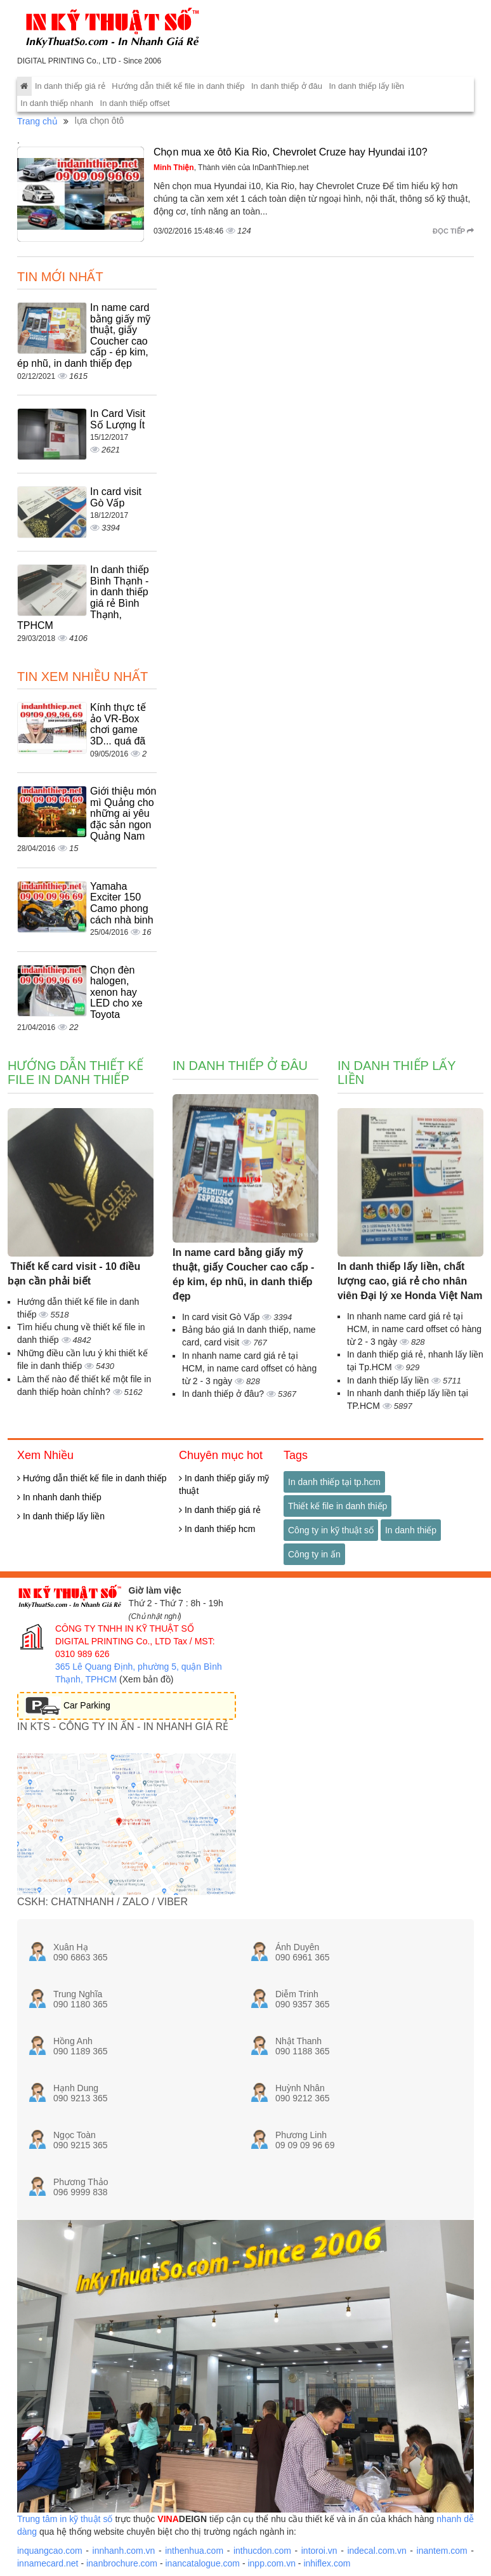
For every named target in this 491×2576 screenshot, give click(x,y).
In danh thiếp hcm (217, 1529)
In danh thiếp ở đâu (286, 86)
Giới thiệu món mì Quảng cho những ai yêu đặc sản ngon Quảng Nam (123, 813)
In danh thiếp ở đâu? (224, 1394)
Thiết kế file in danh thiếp (337, 1506)
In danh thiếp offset (135, 103)
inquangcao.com (49, 2551)
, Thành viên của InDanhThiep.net (231, 167)
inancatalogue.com (202, 2563)
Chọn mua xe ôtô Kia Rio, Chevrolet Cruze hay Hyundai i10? (291, 152)
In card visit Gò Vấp (115, 497)
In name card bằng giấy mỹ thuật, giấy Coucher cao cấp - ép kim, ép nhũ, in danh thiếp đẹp (243, 1274)
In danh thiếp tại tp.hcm (334, 1482)
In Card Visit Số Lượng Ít (117, 419)
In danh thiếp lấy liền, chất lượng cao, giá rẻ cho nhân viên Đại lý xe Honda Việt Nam (409, 1281)
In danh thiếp (410, 1530)
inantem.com (442, 2551)
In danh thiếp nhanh (56, 103)
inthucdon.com (262, 2551)
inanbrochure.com (121, 2563)
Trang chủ (37, 121)
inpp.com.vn (271, 2563)
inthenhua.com (194, 2551)
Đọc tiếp (453, 231)
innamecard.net (48, 2563)
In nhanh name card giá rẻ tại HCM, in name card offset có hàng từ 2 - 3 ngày (249, 1368)
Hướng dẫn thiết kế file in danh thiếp (178, 86)
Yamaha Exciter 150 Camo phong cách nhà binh (122, 903)
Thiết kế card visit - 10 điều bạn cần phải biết (74, 1273)
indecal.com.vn (376, 2551)
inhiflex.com (326, 2563)
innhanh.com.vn (124, 2551)
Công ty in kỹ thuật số (331, 1530)
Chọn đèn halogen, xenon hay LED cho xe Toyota (116, 992)
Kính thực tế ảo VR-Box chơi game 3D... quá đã (118, 724)
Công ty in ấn (314, 1554)
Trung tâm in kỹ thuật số (64, 2519)
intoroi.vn (319, 2551)
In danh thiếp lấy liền (366, 86)
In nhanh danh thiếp (59, 1497)
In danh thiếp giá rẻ (70, 86)
